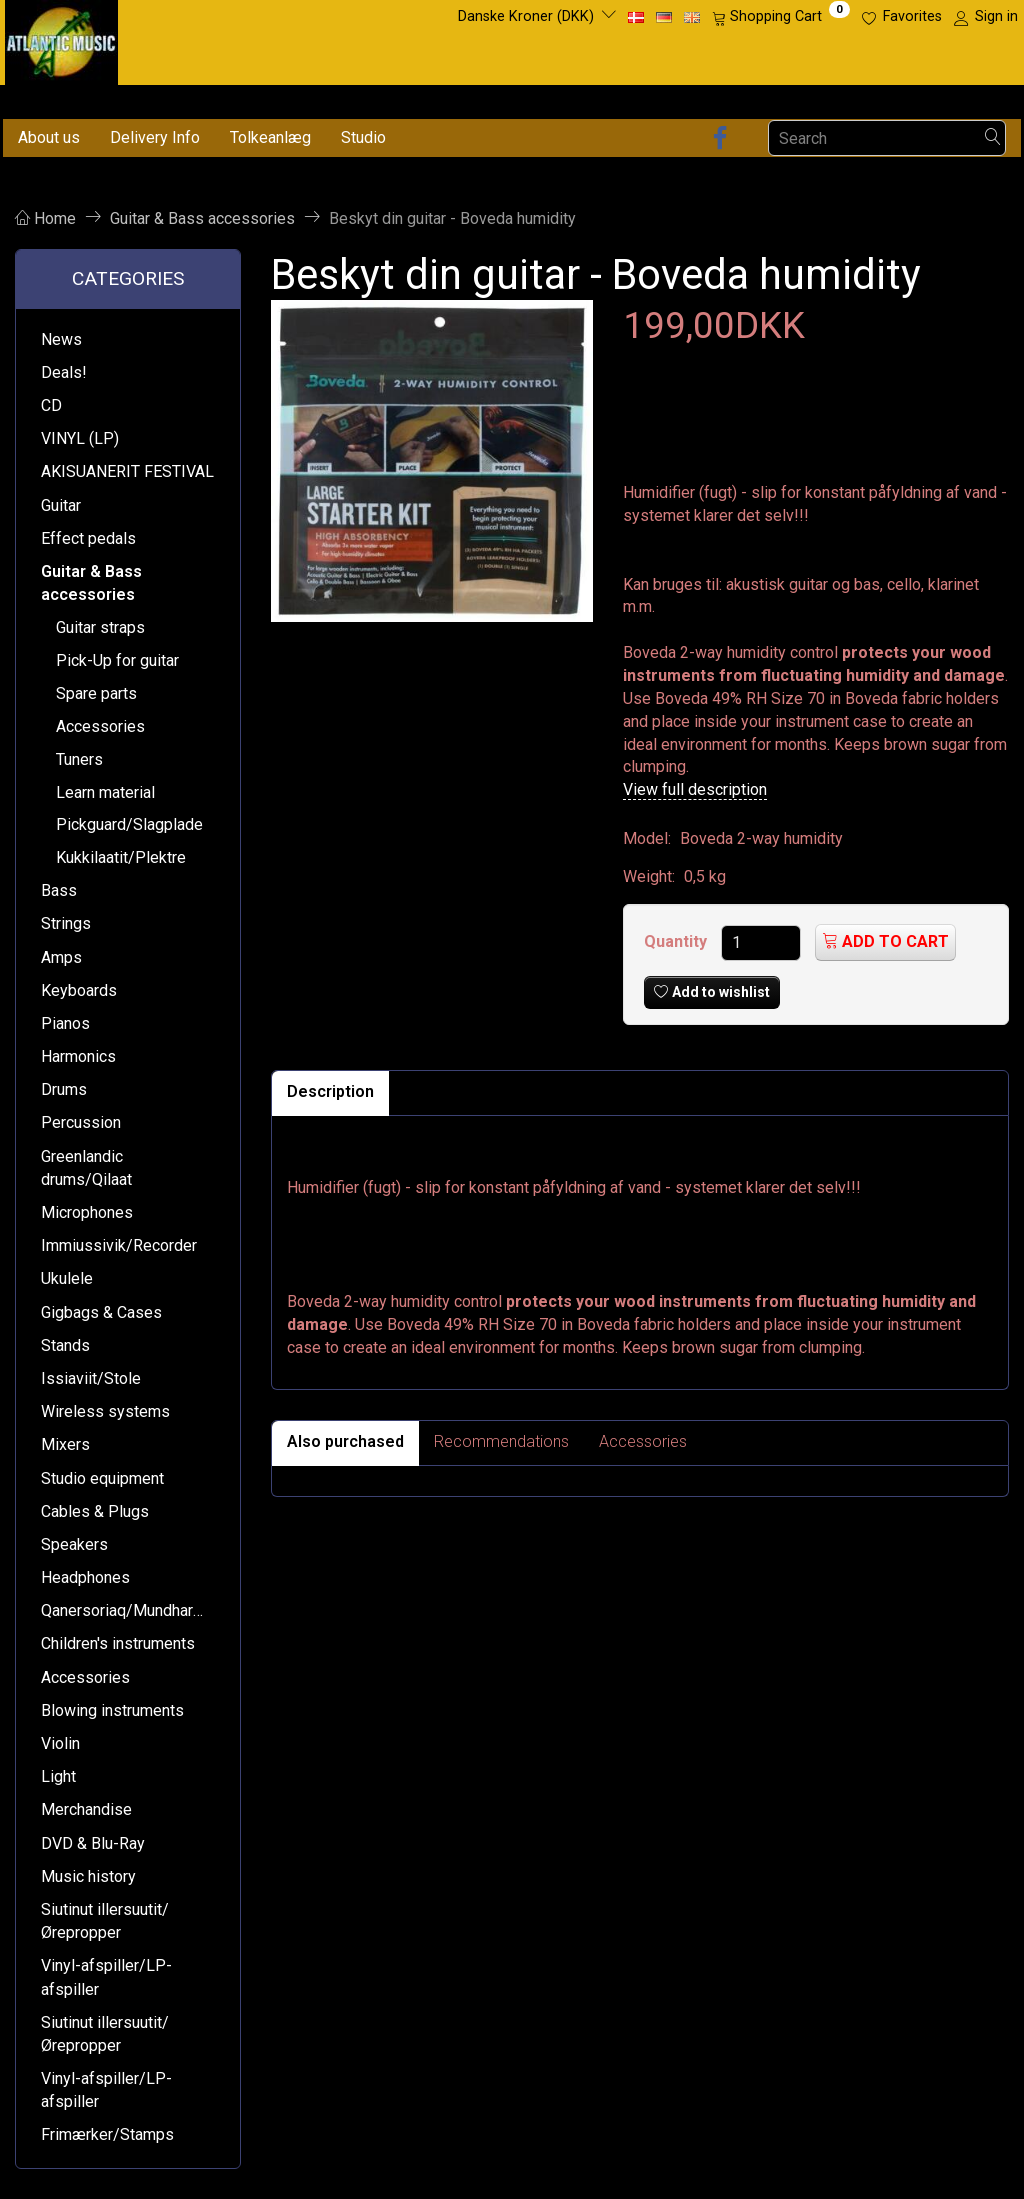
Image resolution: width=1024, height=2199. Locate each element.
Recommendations (501, 1441)
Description (330, 1091)
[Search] (993, 138)
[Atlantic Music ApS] (61, 38)
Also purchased (345, 1441)
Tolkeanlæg (270, 137)
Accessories (643, 1441)
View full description (695, 789)
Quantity (677, 941)
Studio (363, 137)
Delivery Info (155, 137)
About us (49, 137)
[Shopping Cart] (781, 17)
